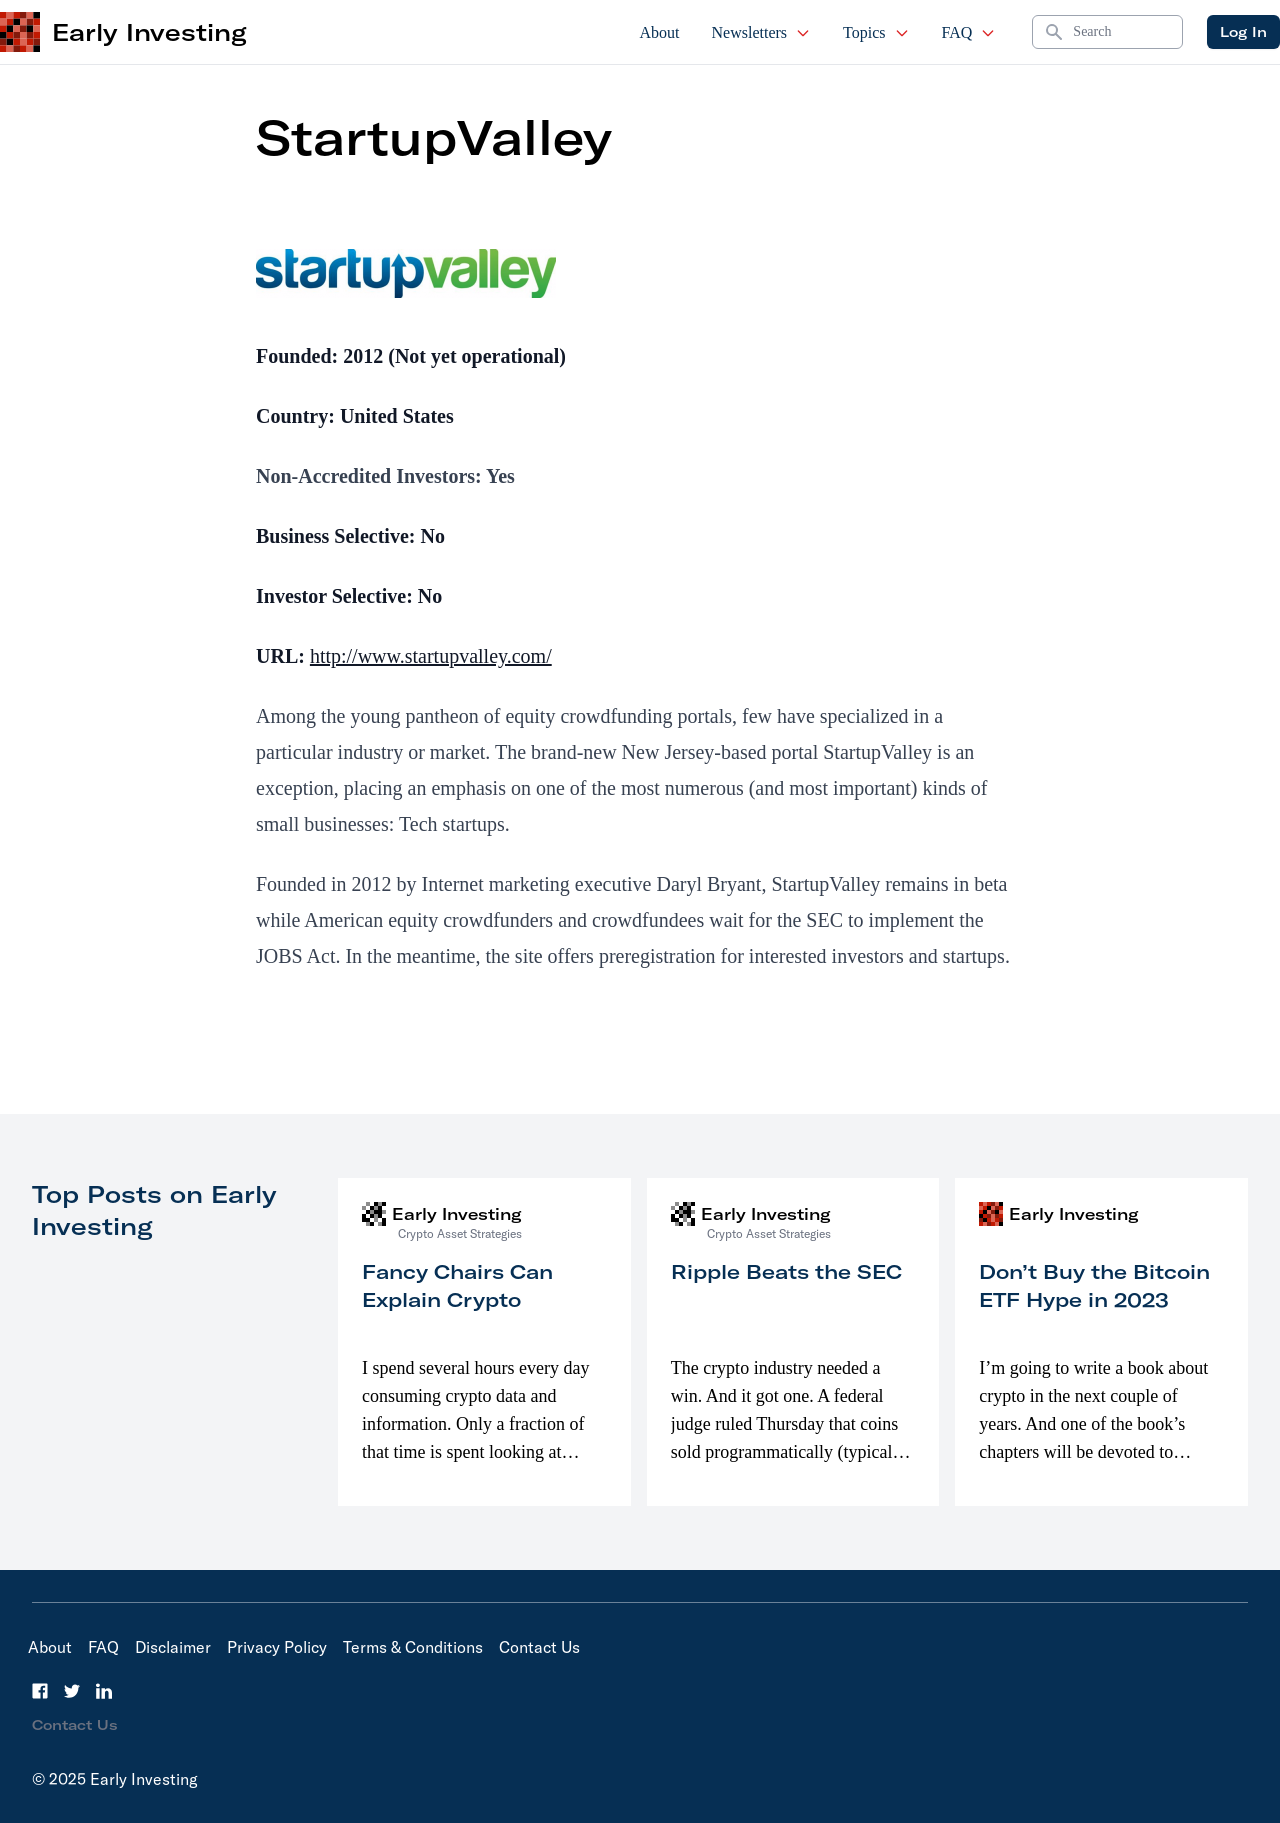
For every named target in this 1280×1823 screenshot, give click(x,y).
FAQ (969, 32)
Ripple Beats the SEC (786, 1271)
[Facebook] (40, 1691)
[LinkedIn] (104, 1691)
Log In (1243, 32)
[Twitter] (72, 1691)
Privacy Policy (277, 1647)
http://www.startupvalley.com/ (431, 656)
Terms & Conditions (413, 1647)
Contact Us (539, 1647)
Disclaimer (173, 1647)
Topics (876, 32)
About (660, 32)
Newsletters (762, 32)
